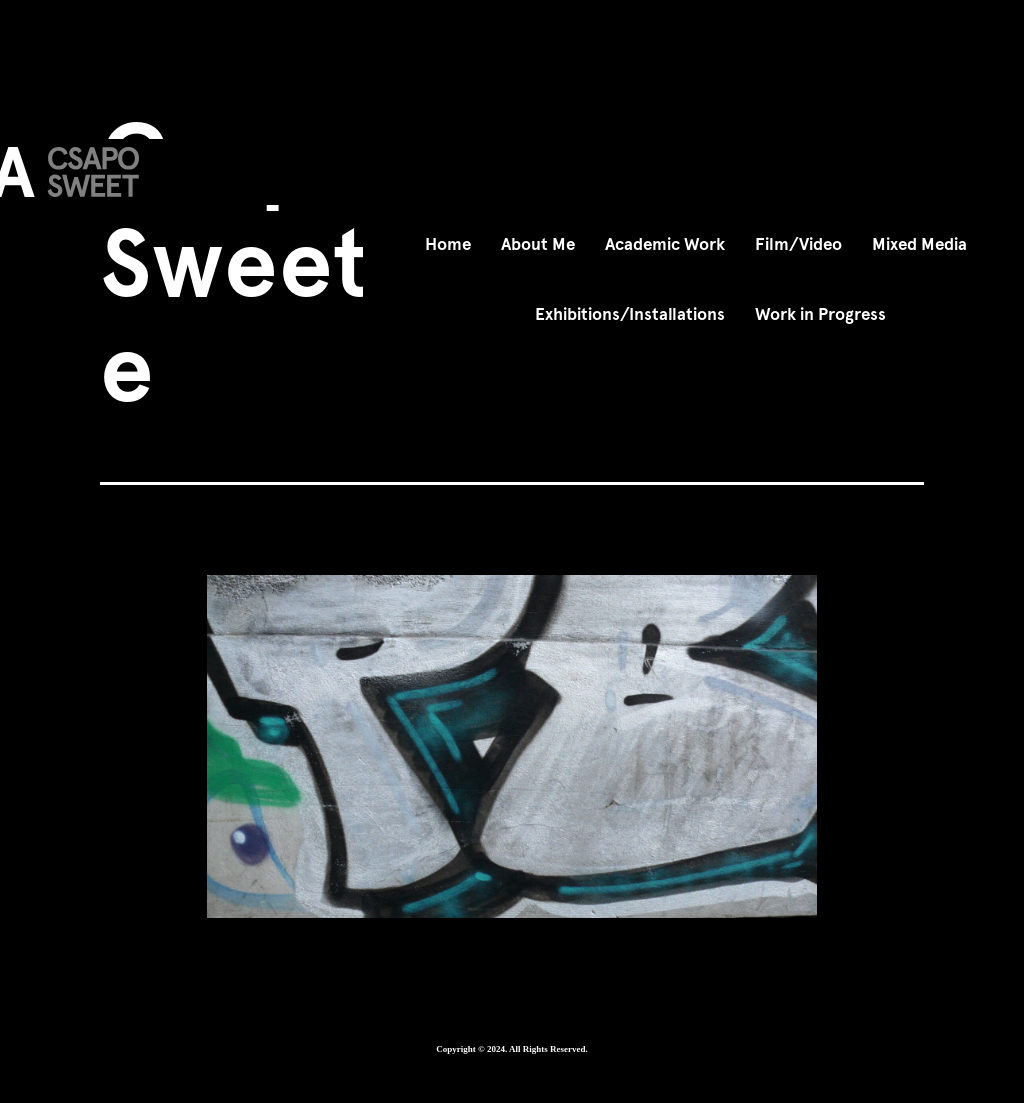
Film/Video (798, 244)
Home (448, 244)
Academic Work (665, 244)
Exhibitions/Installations (630, 314)
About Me (538, 244)
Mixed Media (919, 244)
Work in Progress (820, 314)
